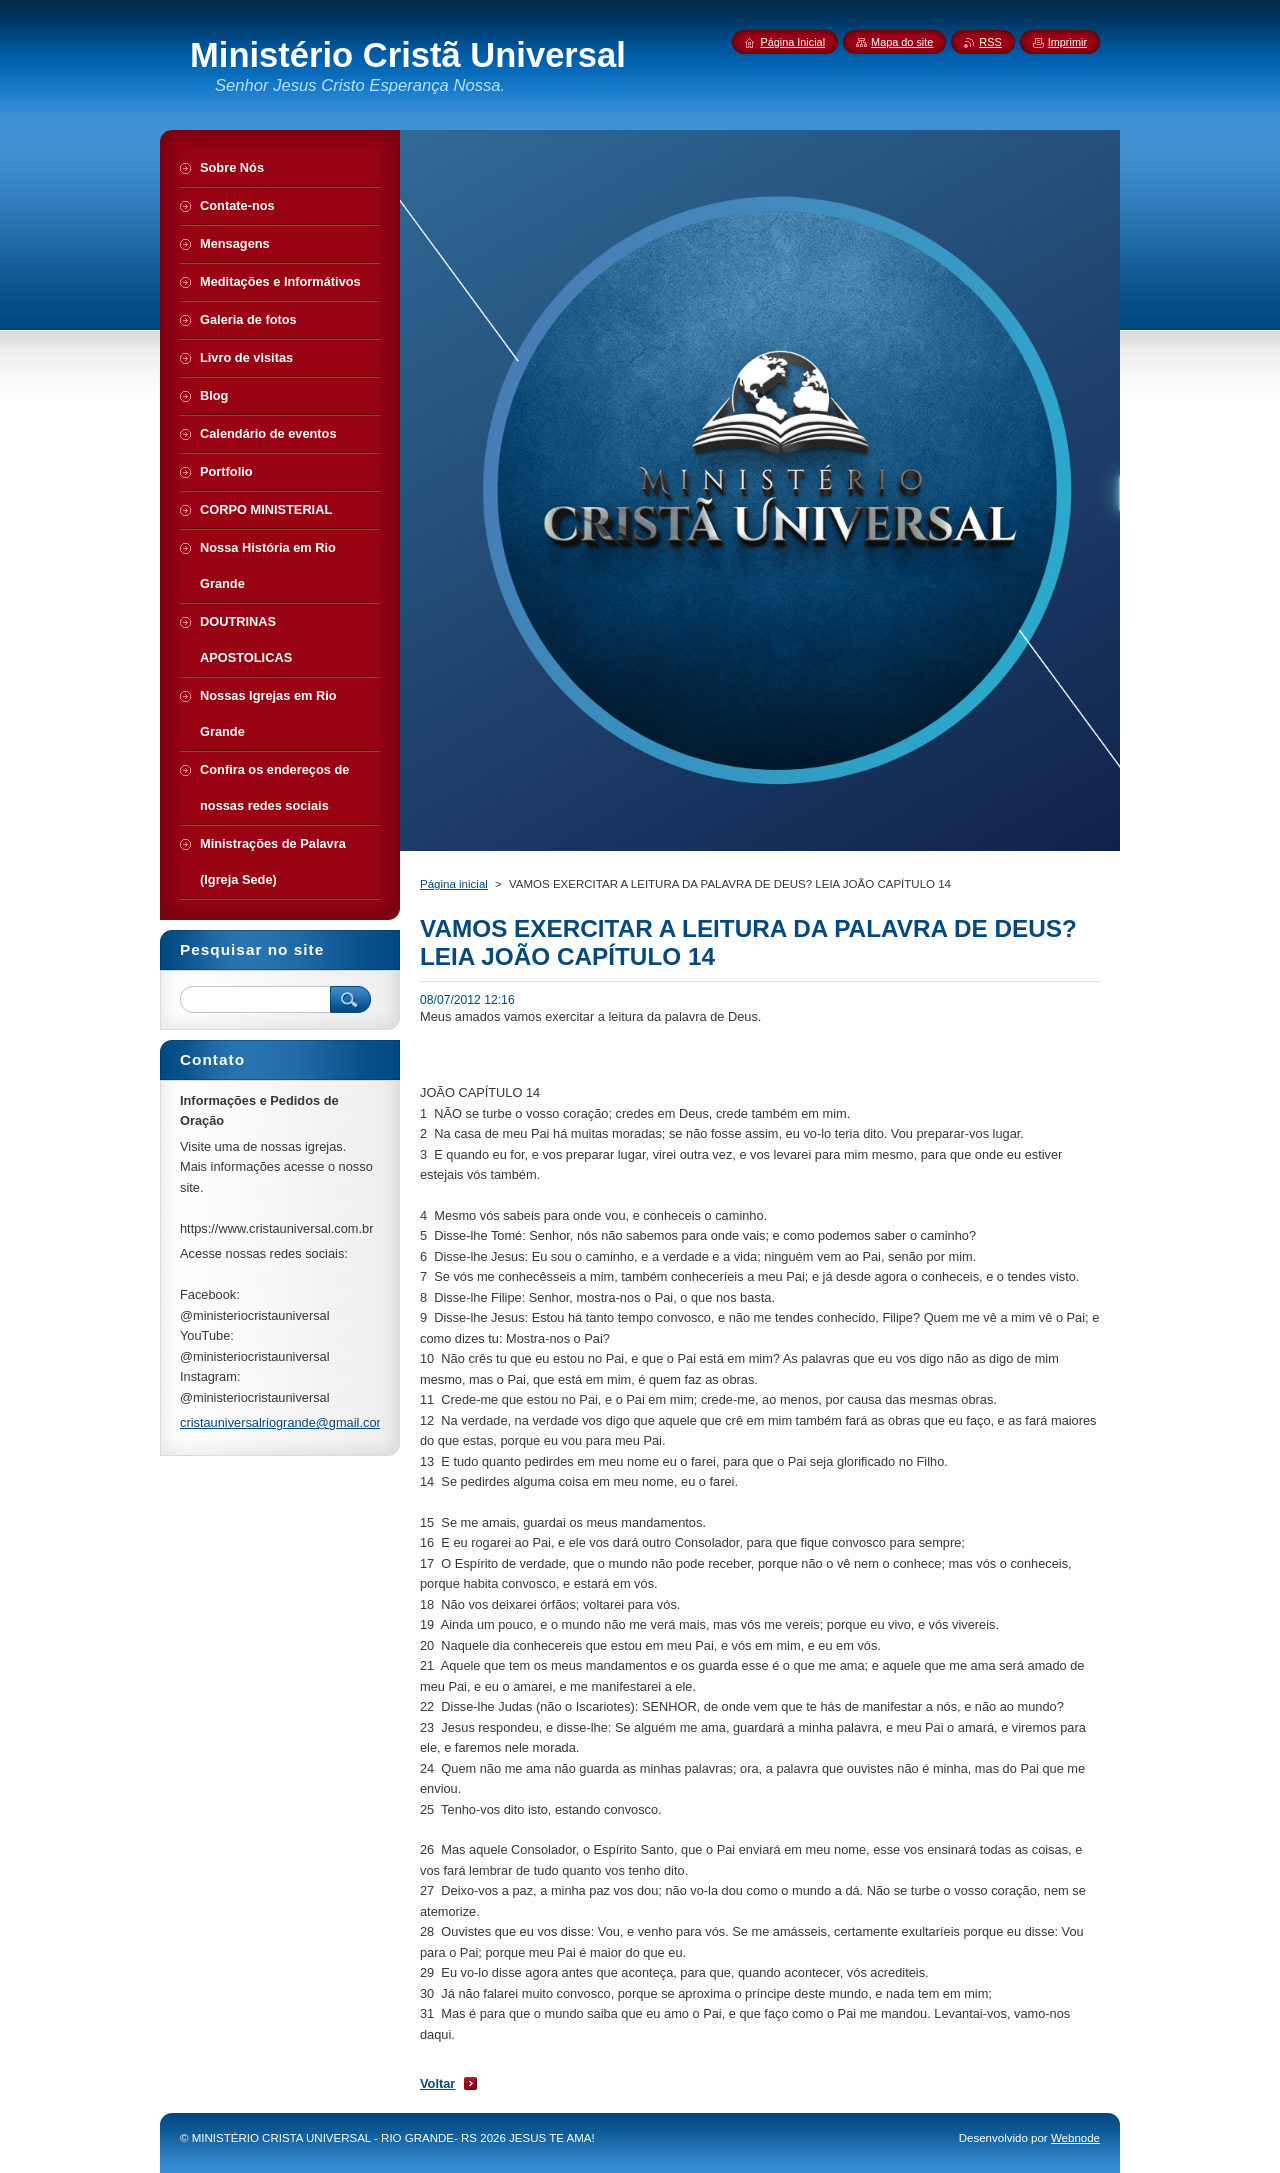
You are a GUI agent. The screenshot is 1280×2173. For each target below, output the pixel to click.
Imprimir (1067, 42)
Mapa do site (902, 42)
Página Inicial (792, 42)
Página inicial (454, 884)
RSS (990, 42)
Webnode (1075, 2138)
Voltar (437, 2083)
